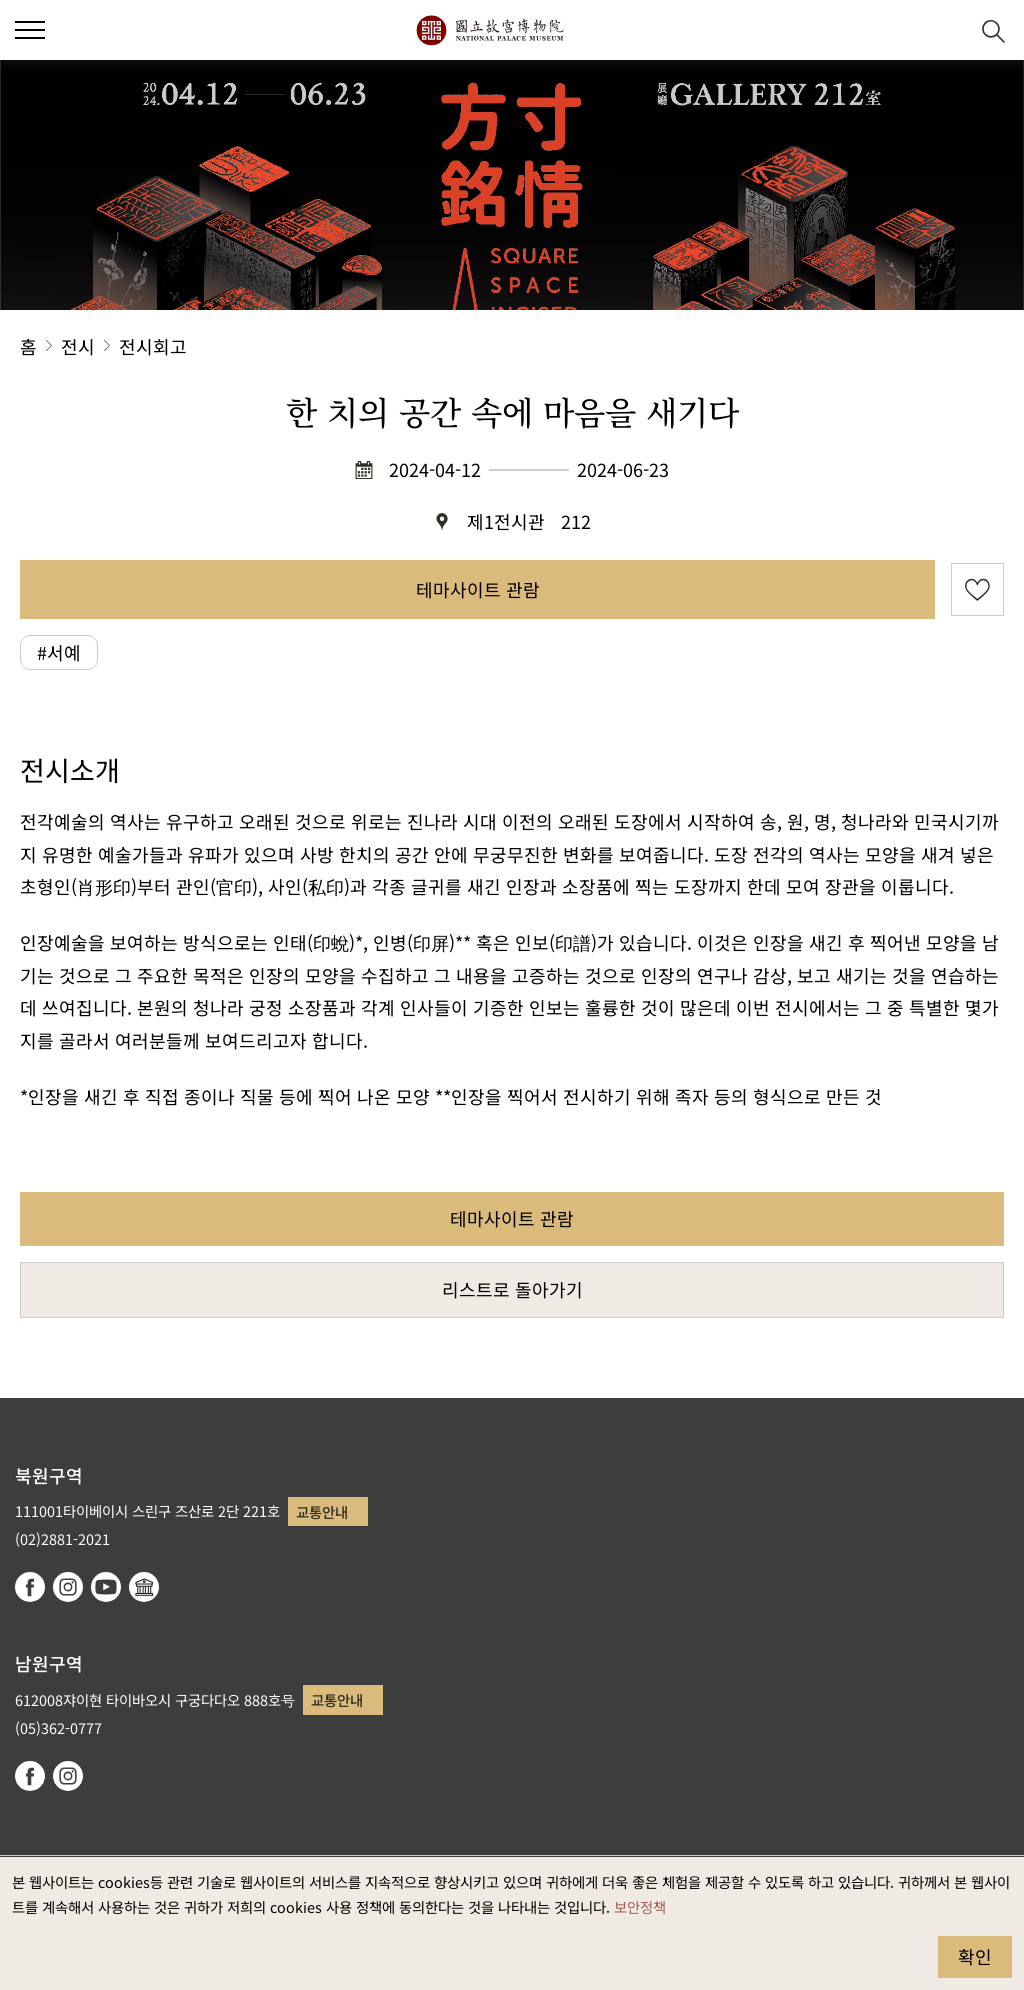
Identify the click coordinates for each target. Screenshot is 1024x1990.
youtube (106, 1587)
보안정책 (640, 1906)
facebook (30, 1587)
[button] (944, 30)
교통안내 (322, 1511)
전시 (78, 346)
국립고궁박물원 (489, 30)
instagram (68, 1587)
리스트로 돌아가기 (512, 1289)
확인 (975, 1956)
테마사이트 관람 (478, 589)
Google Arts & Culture (144, 1587)
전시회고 (153, 346)
